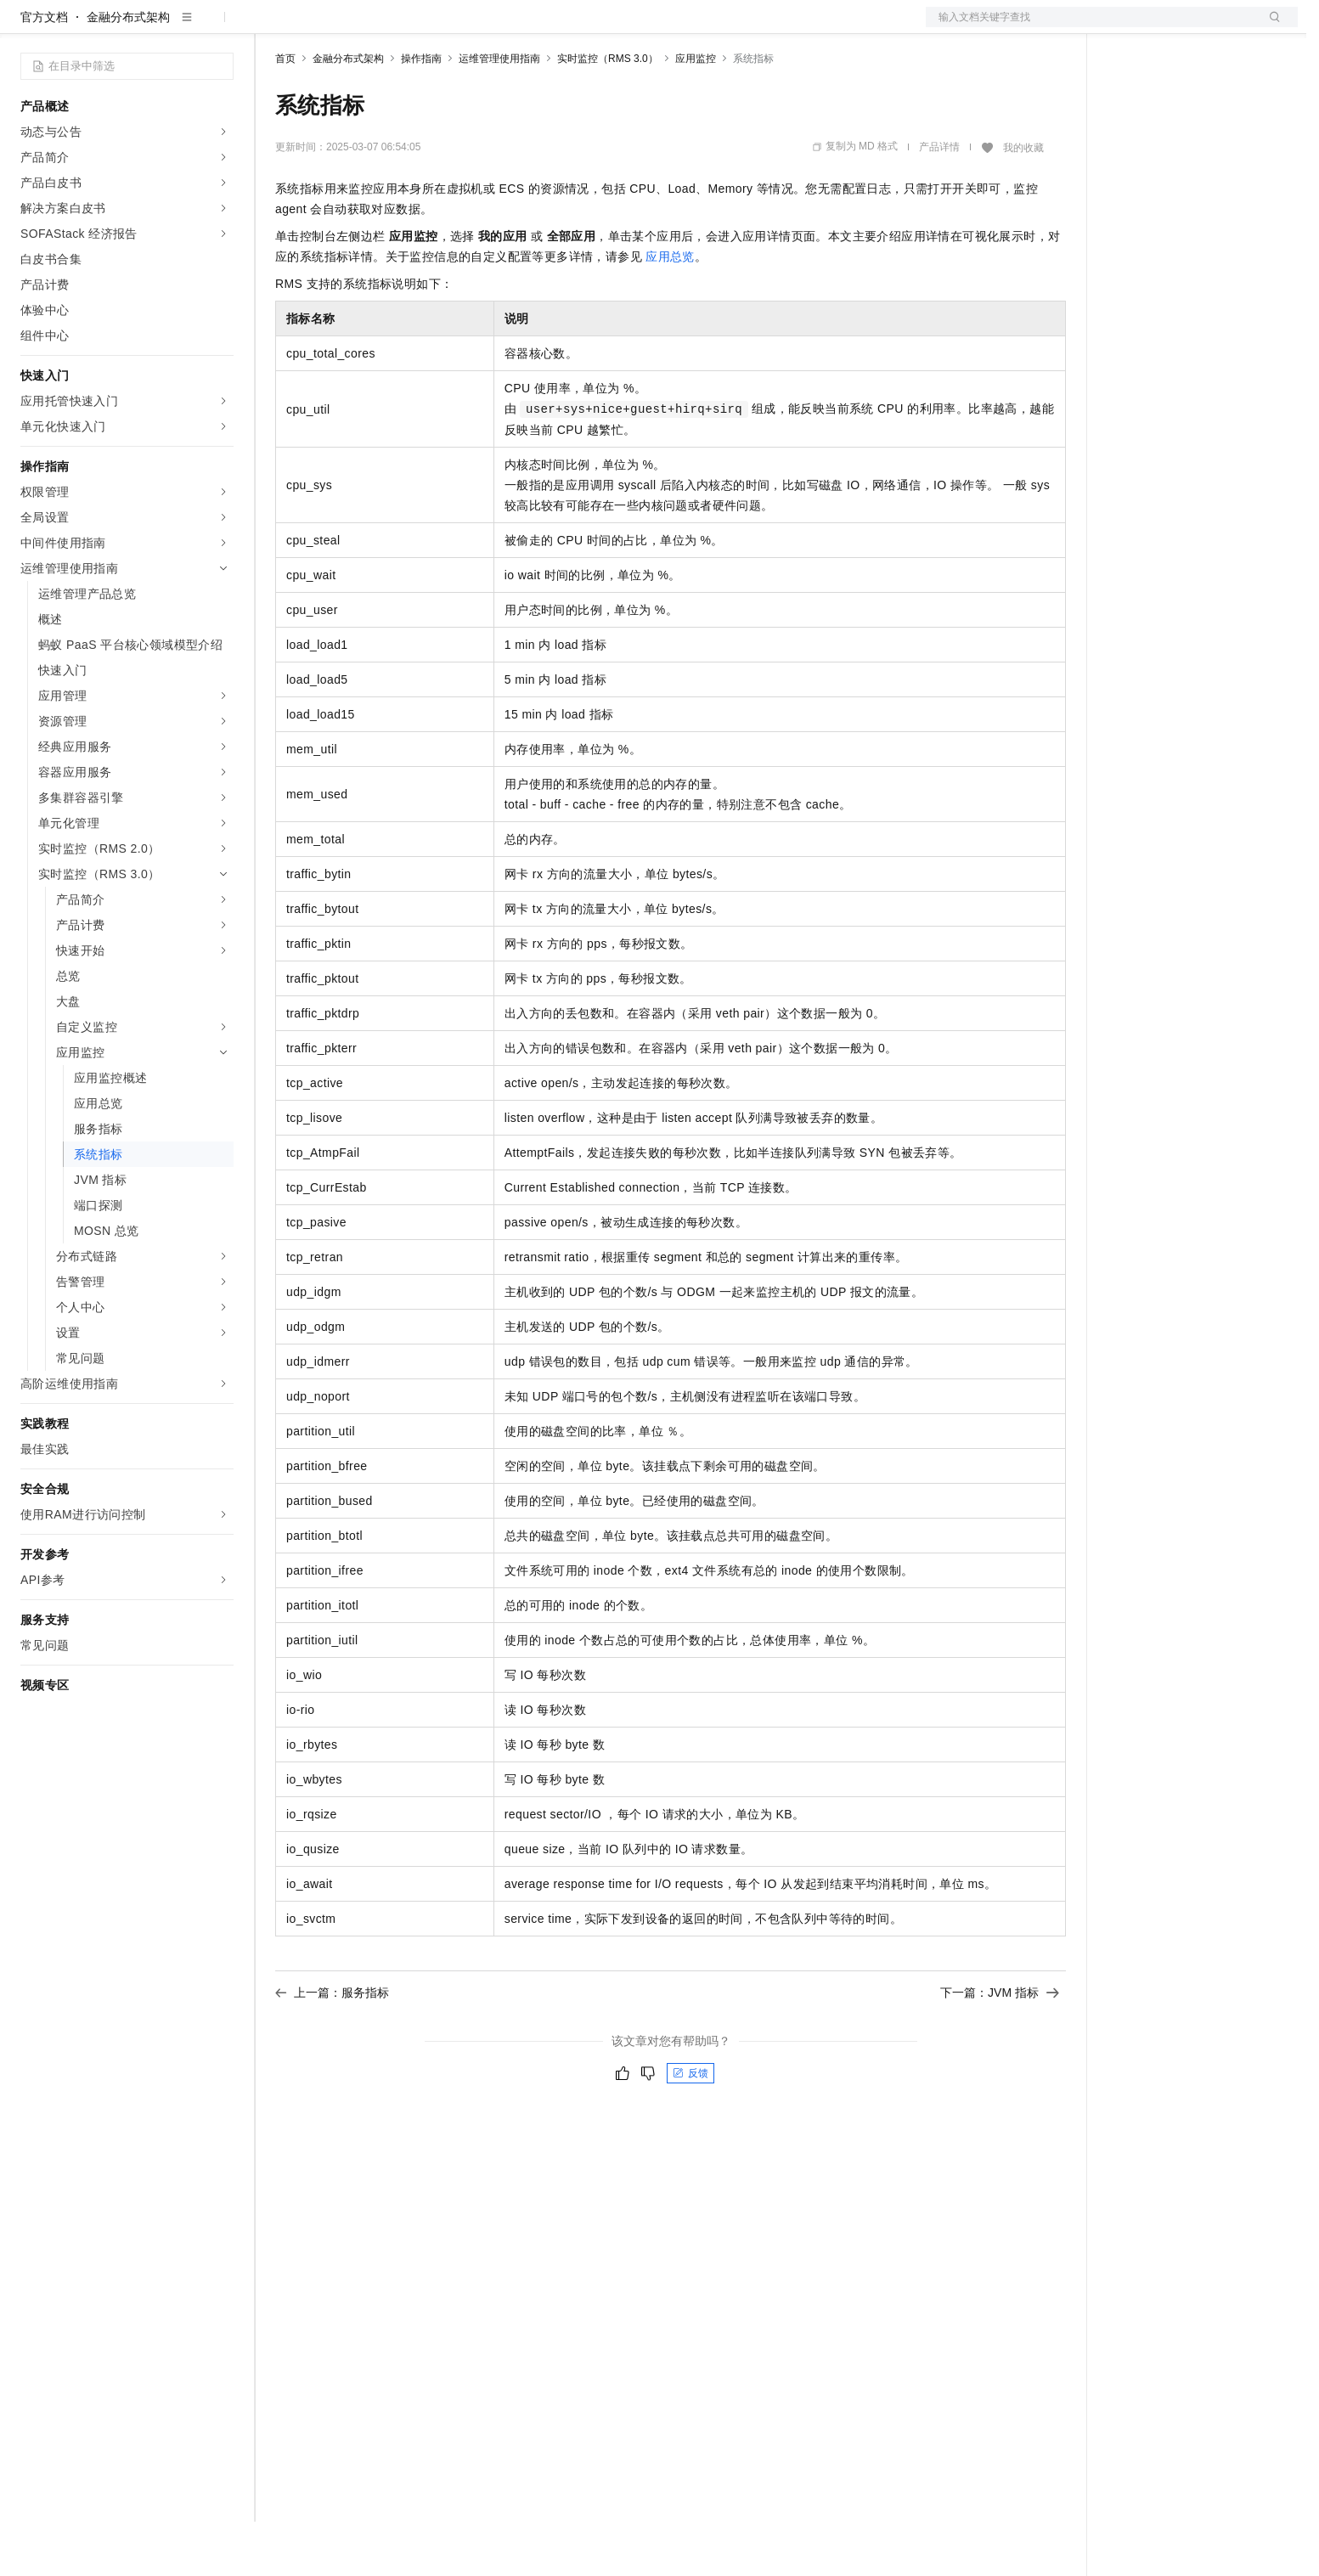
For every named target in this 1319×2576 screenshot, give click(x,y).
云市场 (413, 27)
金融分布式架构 (128, 71)
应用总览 (670, 311)
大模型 (174, 27)
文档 (1090, 27)
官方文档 (44, 71)
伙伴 (460, 27)
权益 (326, 27)
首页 (285, 113)
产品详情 (939, 201)
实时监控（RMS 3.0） (607, 113)
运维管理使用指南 (499, 113)
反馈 (690, 2128)
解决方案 (273, 27)
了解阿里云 (559, 27)
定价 (367, 27)
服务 (501, 27)
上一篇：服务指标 (332, 2047)
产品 (221, 27)
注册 (1208, 27)
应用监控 (695, 113)
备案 (1126, 27)
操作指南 (421, 113)
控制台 (1167, 27)
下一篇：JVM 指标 (999, 2047)
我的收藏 (1023, 202)
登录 (1270, 27)
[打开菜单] (27, 27)
